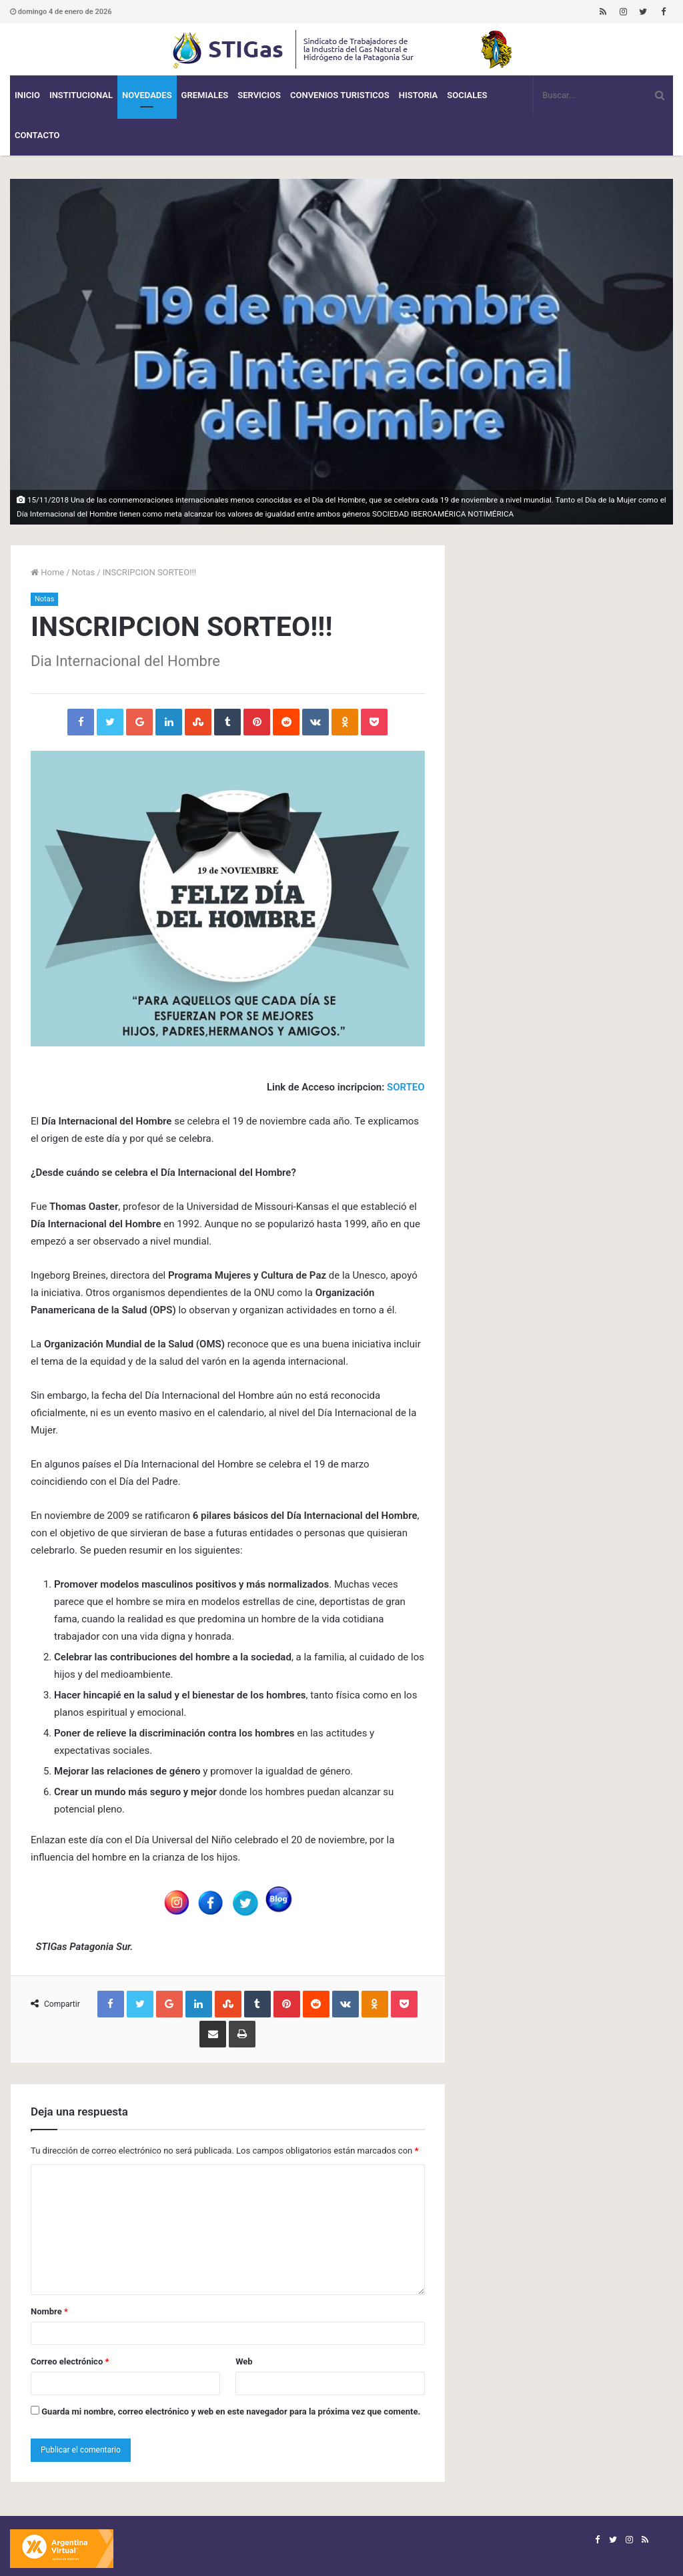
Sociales (467, 95)
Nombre (49, 2311)
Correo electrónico (70, 2361)
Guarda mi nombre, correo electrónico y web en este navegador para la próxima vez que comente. (230, 2411)
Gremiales (205, 95)
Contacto (37, 135)
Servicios (259, 95)
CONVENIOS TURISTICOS (340, 95)
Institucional (81, 95)
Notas (83, 572)
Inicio (27, 95)
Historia (418, 95)
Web (244, 2361)
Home (47, 572)
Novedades (147, 95)
